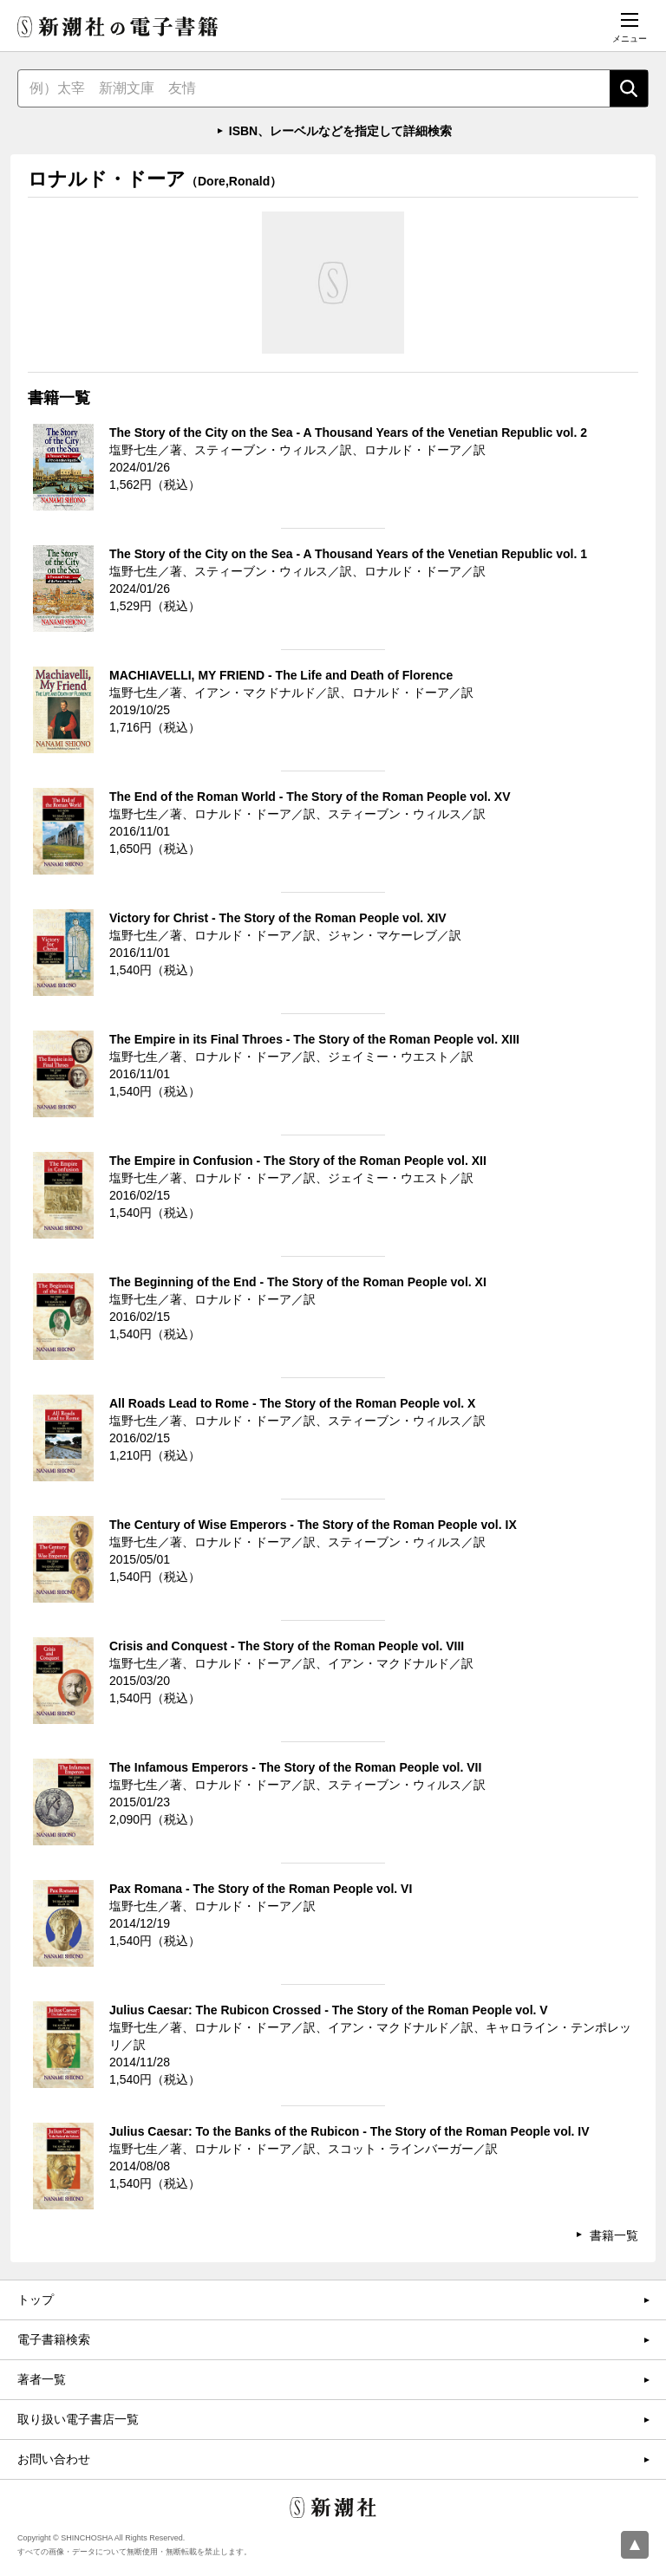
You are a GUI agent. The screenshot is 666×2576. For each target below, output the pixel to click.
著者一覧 (41, 2379)
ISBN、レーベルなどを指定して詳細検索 (340, 131)
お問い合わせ (53, 2459)
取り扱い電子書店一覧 (78, 2419)
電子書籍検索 (53, 2339)
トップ (35, 2299)
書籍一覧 (614, 2235)
